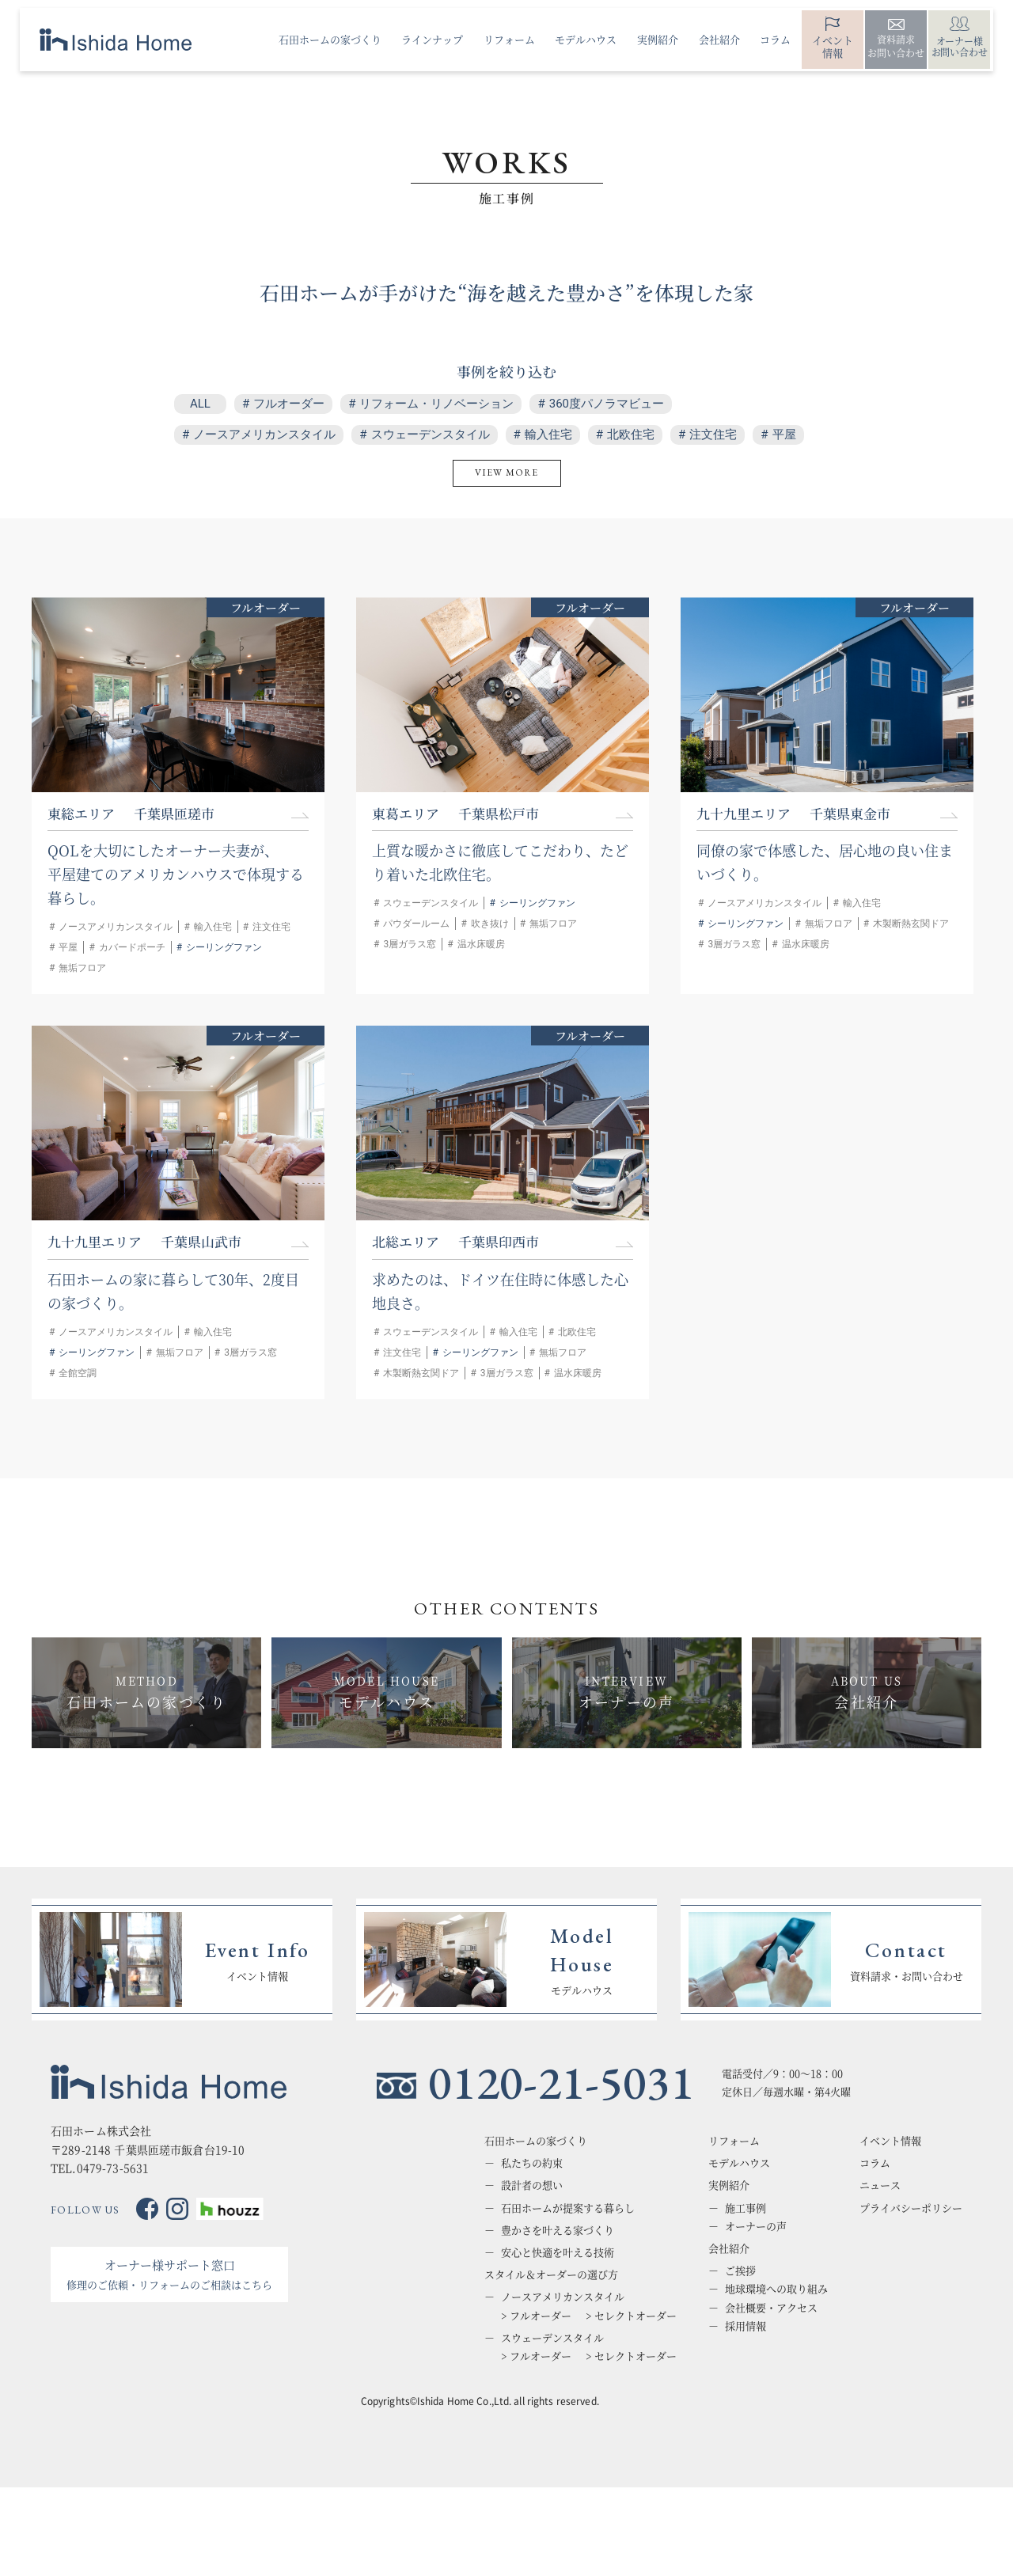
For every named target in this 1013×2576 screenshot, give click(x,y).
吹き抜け (490, 923)
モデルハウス (739, 2163)
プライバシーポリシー (910, 2208)
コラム (874, 2163)
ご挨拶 (740, 2270)
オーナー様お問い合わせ (959, 46)
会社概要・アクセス (771, 2308)
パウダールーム (416, 923)
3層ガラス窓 (409, 944)
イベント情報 (832, 46)
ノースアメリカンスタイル (264, 434)
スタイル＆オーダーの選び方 (551, 2274)
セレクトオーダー (635, 2316)
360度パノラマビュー (606, 403)
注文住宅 (713, 434)
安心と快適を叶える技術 (557, 2252)
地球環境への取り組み (776, 2289)
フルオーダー (288, 403)
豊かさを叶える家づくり (557, 2230)
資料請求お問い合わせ (895, 45)
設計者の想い (532, 2185)
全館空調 (78, 1373)
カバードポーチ (132, 947)
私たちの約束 (532, 2163)
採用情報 (745, 2326)
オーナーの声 (756, 2226)
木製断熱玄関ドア (911, 923)
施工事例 (745, 2208)
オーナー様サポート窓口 (169, 2274)
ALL (200, 403)
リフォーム (734, 2141)
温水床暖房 (481, 944)
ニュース (880, 2185)
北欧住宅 (630, 434)
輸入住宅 (548, 434)
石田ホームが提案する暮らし (568, 2208)
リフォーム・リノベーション (436, 403)
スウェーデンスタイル (430, 434)
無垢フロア (82, 967)
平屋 (784, 434)
